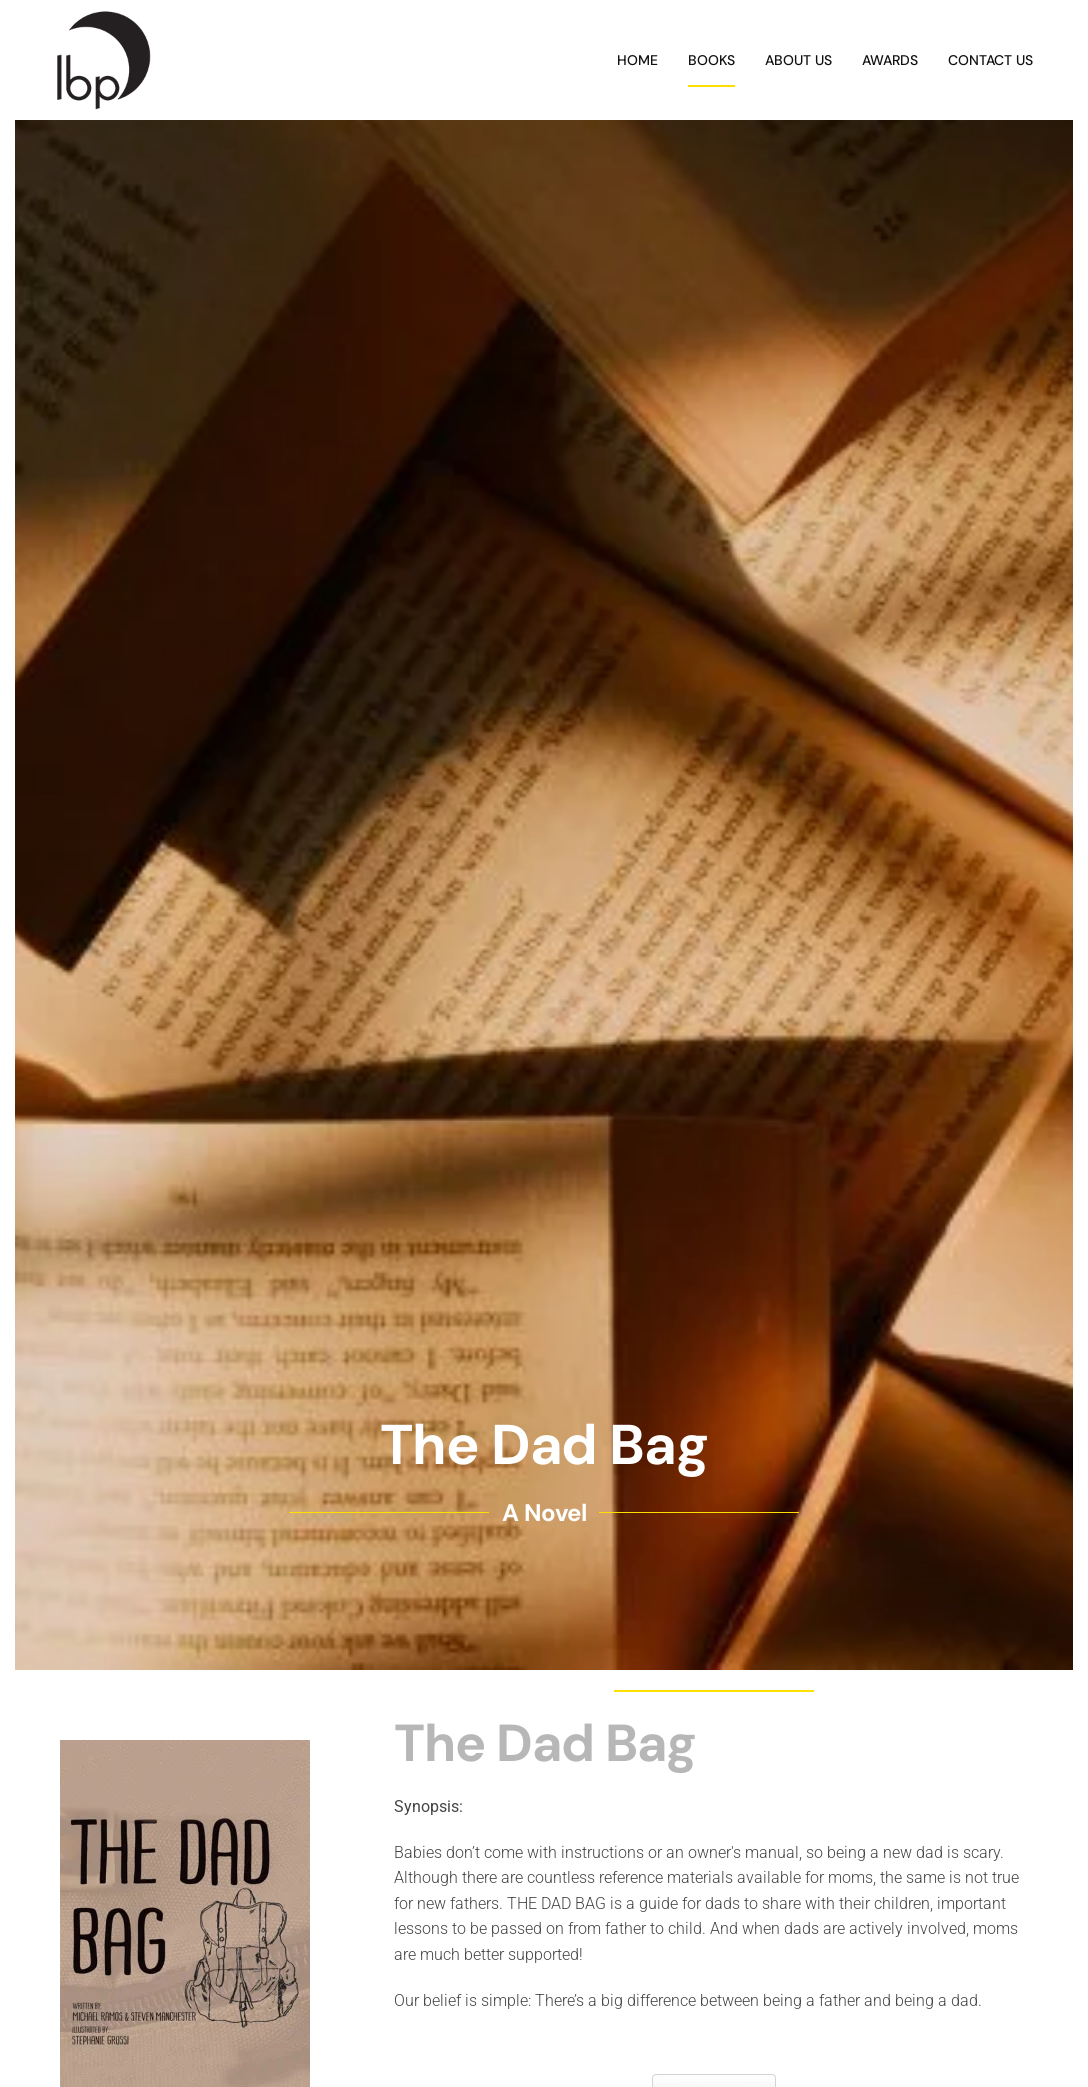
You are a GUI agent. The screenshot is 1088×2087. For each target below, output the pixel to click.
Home (637, 60)
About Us (798, 60)
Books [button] (711, 60)
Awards (890, 60)
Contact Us (990, 60)
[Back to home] (103, 60)
